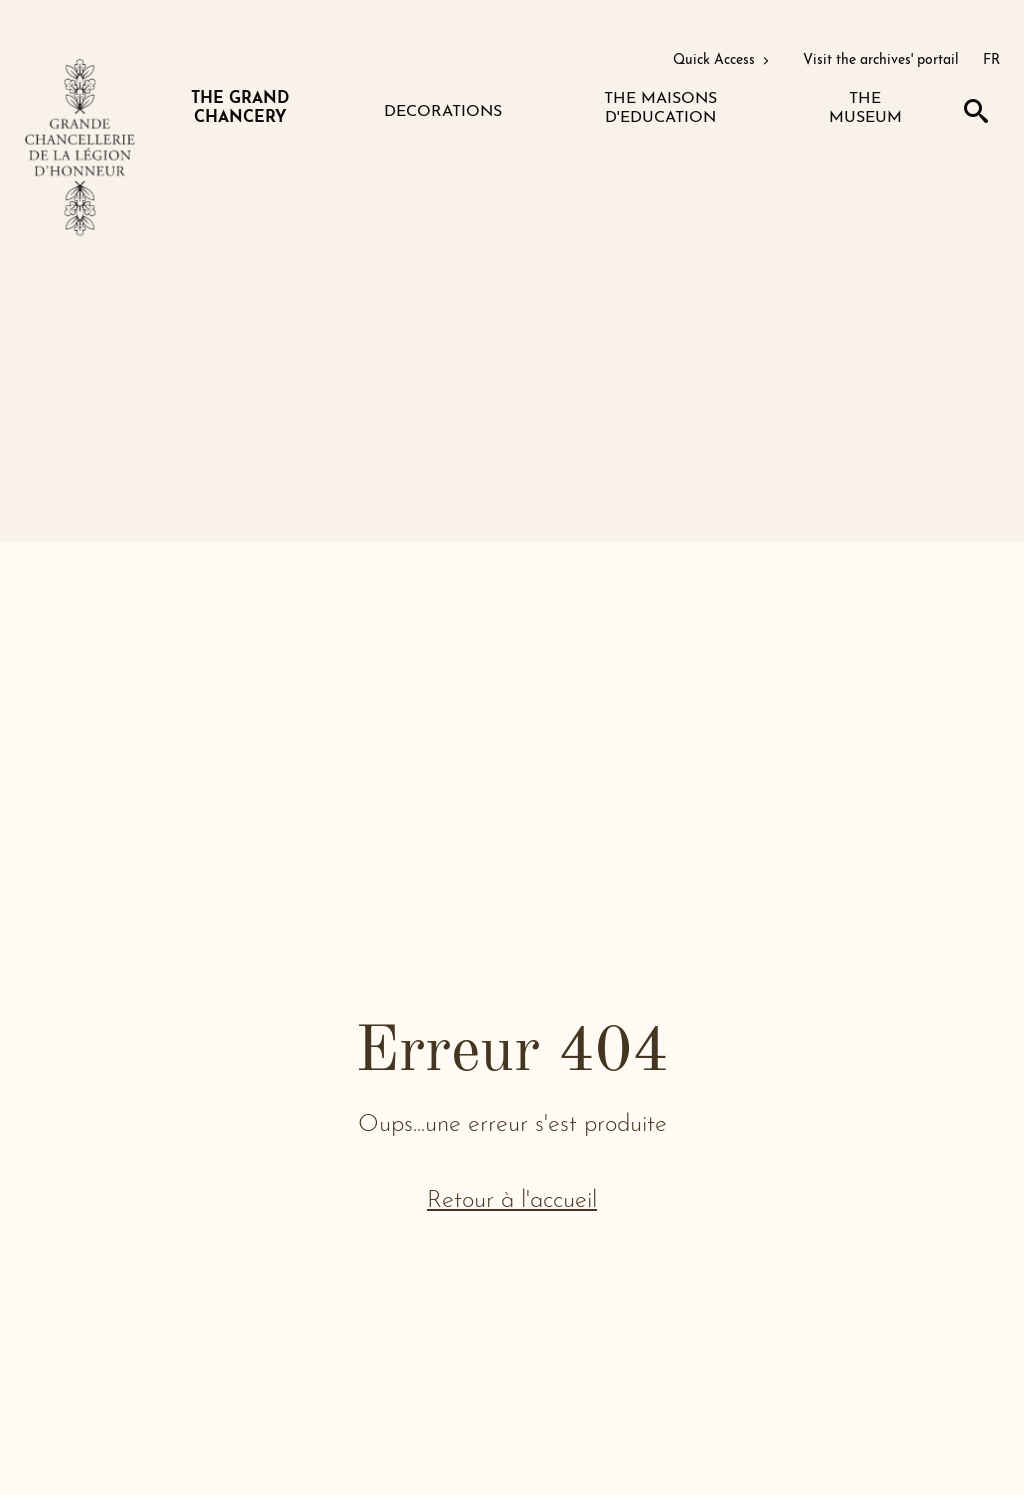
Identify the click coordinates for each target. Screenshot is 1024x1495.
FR (991, 60)
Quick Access (723, 60)
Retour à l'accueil (512, 1201)
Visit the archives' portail (881, 60)
